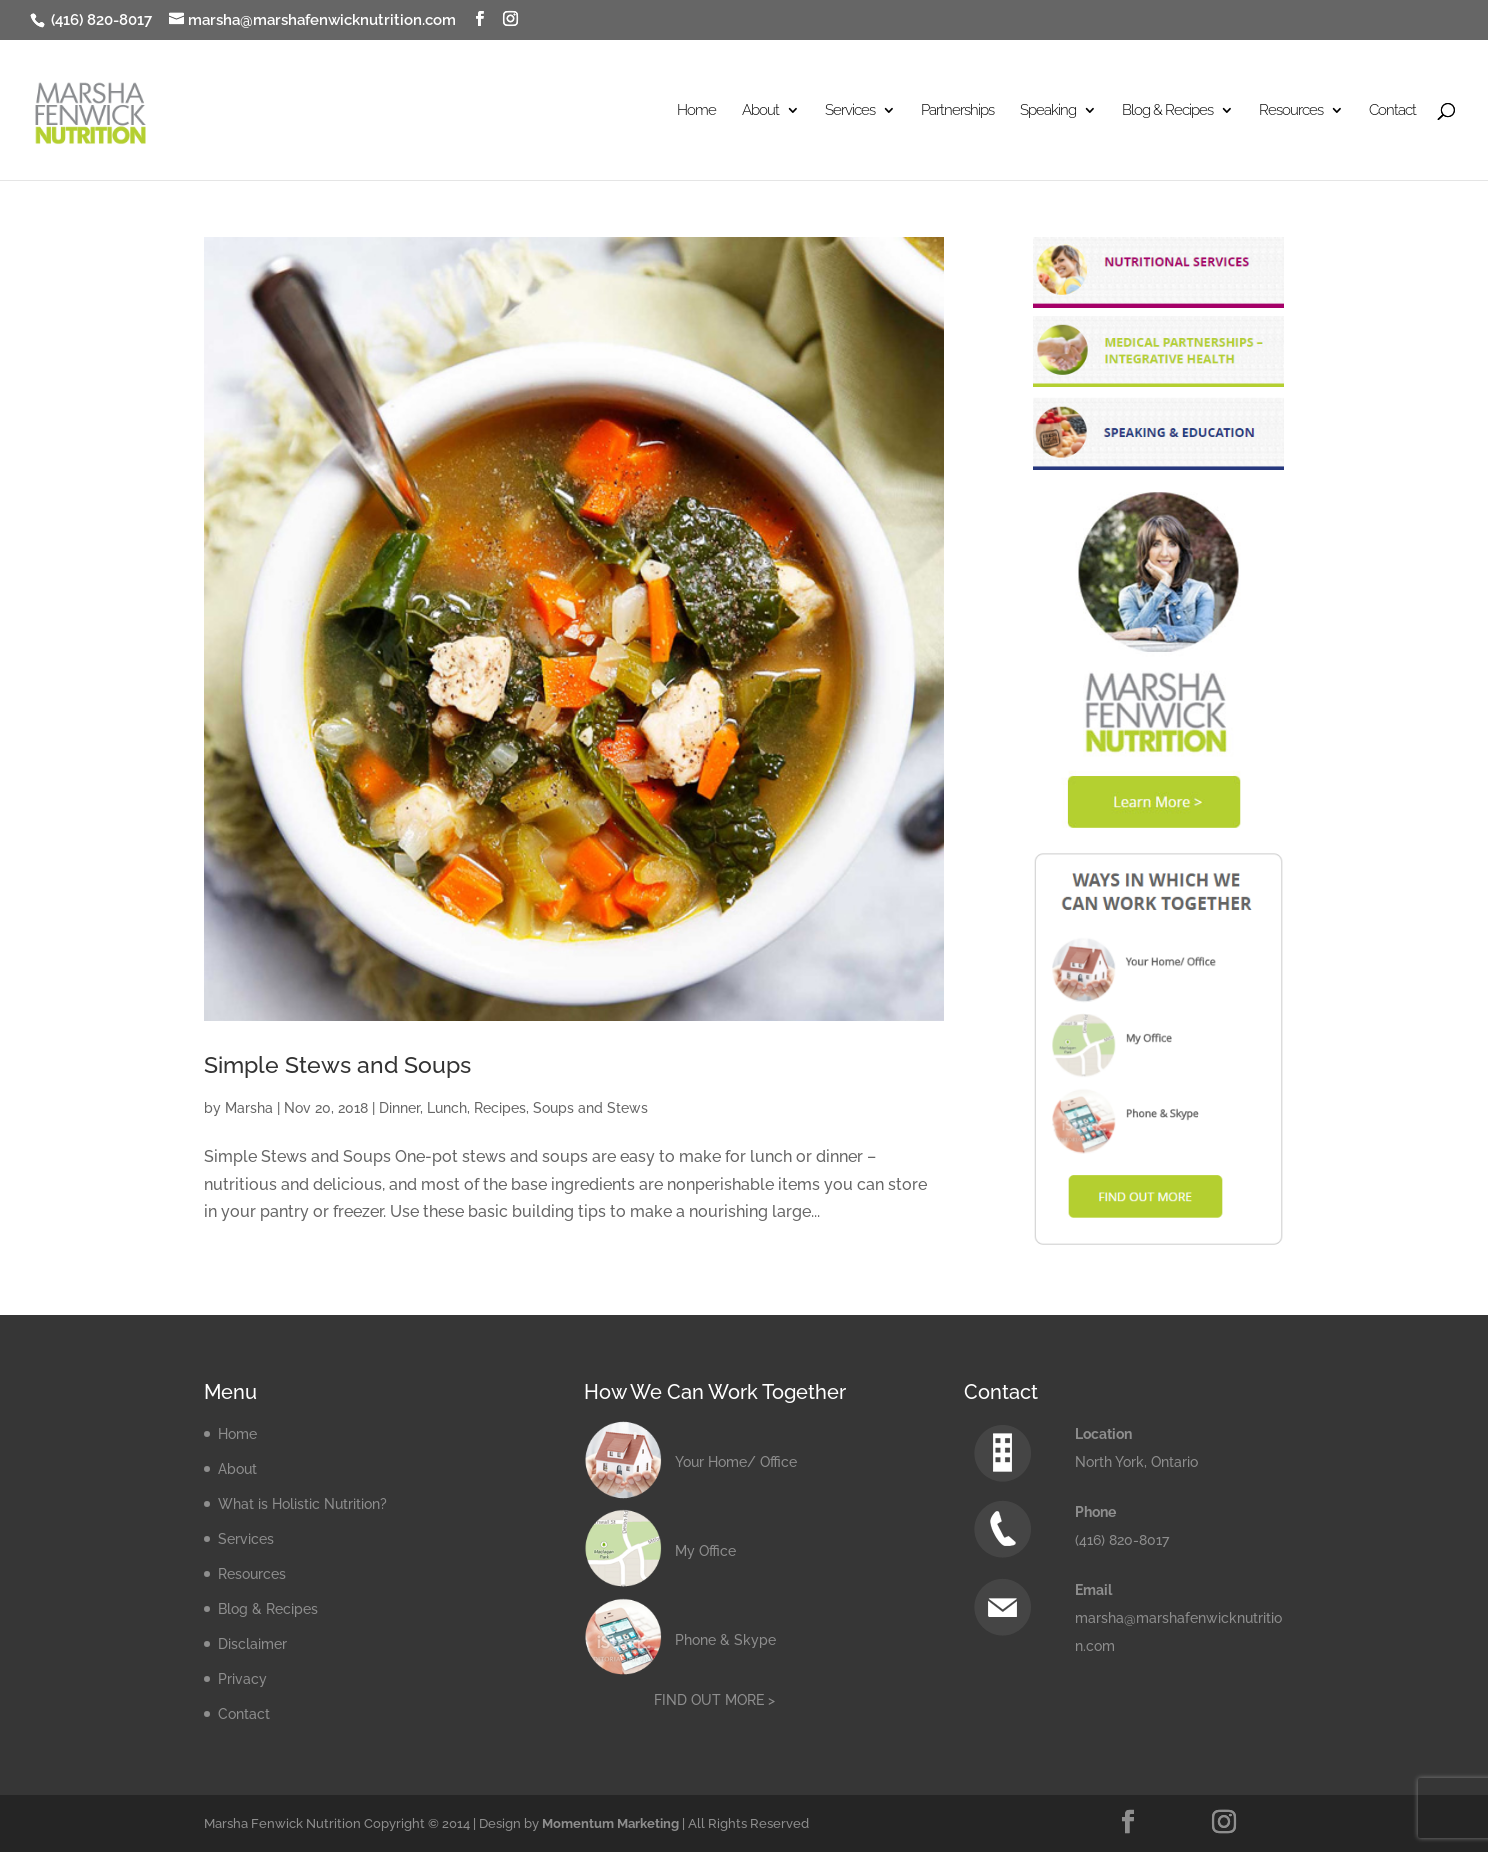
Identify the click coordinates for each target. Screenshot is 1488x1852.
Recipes (500, 1108)
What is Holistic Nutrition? (302, 1504)
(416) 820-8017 (99, 20)
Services (850, 111)
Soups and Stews (590, 1108)
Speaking (1048, 111)
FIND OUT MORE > (714, 1700)
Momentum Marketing (610, 1823)
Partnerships (957, 111)
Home (696, 111)
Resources (1291, 111)
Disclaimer (252, 1644)
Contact (1392, 111)
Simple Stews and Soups (337, 1065)
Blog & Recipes (1167, 111)
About (760, 111)
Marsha (249, 1108)
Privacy (242, 1679)
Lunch (447, 1108)
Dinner (399, 1108)
